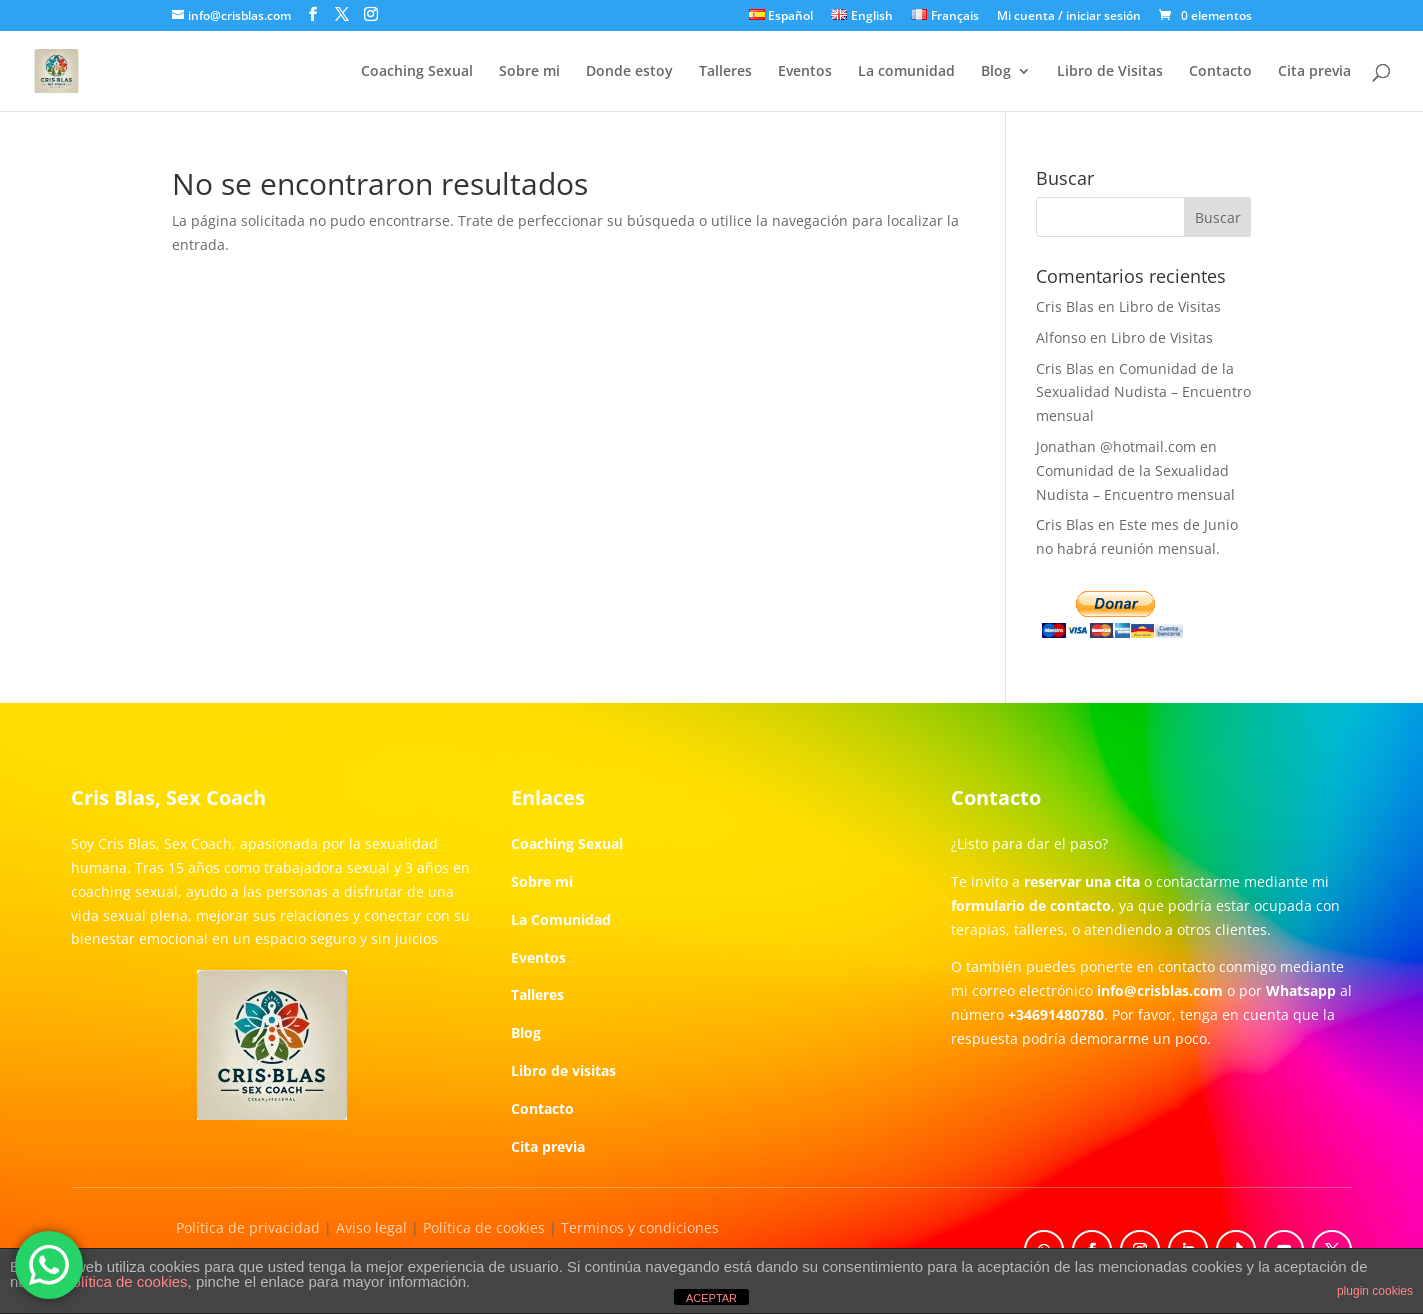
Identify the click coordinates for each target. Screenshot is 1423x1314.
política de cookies (125, 1281)
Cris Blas (1065, 306)
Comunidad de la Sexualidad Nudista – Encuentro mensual (1143, 392)
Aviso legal (371, 1227)
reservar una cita (1082, 881)
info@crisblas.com (1160, 990)
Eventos (805, 72)
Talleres (725, 72)
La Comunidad (561, 919)
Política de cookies (484, 1227)
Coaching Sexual (417, 72)
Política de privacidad (248, 1227)
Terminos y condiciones (640, 1227)
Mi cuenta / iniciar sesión (1069, 17)
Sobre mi (529, 72)
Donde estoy (629, 72)
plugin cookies (1375, 1291)
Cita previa (1314, 72)
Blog (996, 72)
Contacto (1220, 72)
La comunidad (906, 72)
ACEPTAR (711, 1298)
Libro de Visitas (1110, 72)
